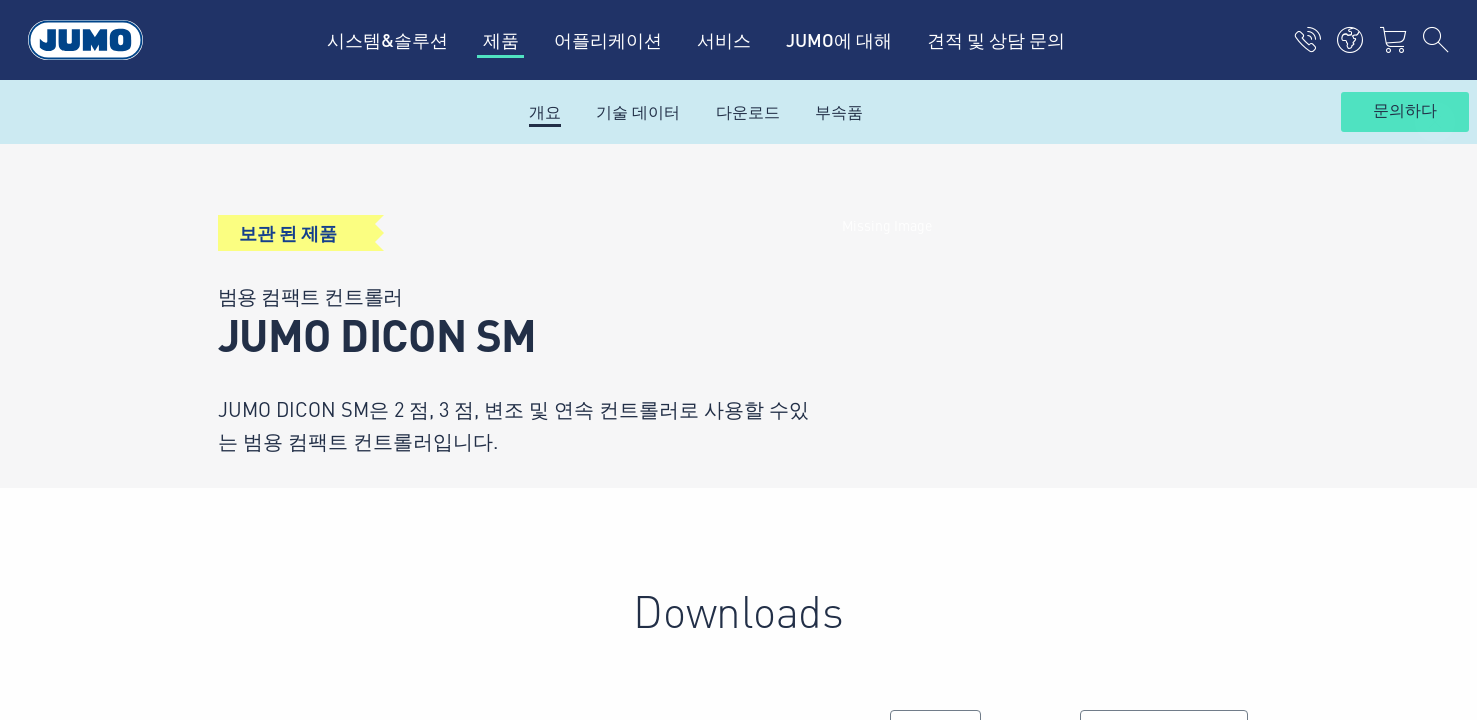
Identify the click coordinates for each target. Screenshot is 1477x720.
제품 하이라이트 (525, 329)
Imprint (197, 519)
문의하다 (1405, 111)
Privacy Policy (219, 558)
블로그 (491, 368)
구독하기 (1247, 359)
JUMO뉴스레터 (816, 327)
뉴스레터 (499, 251)
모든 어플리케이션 (533, 290)
